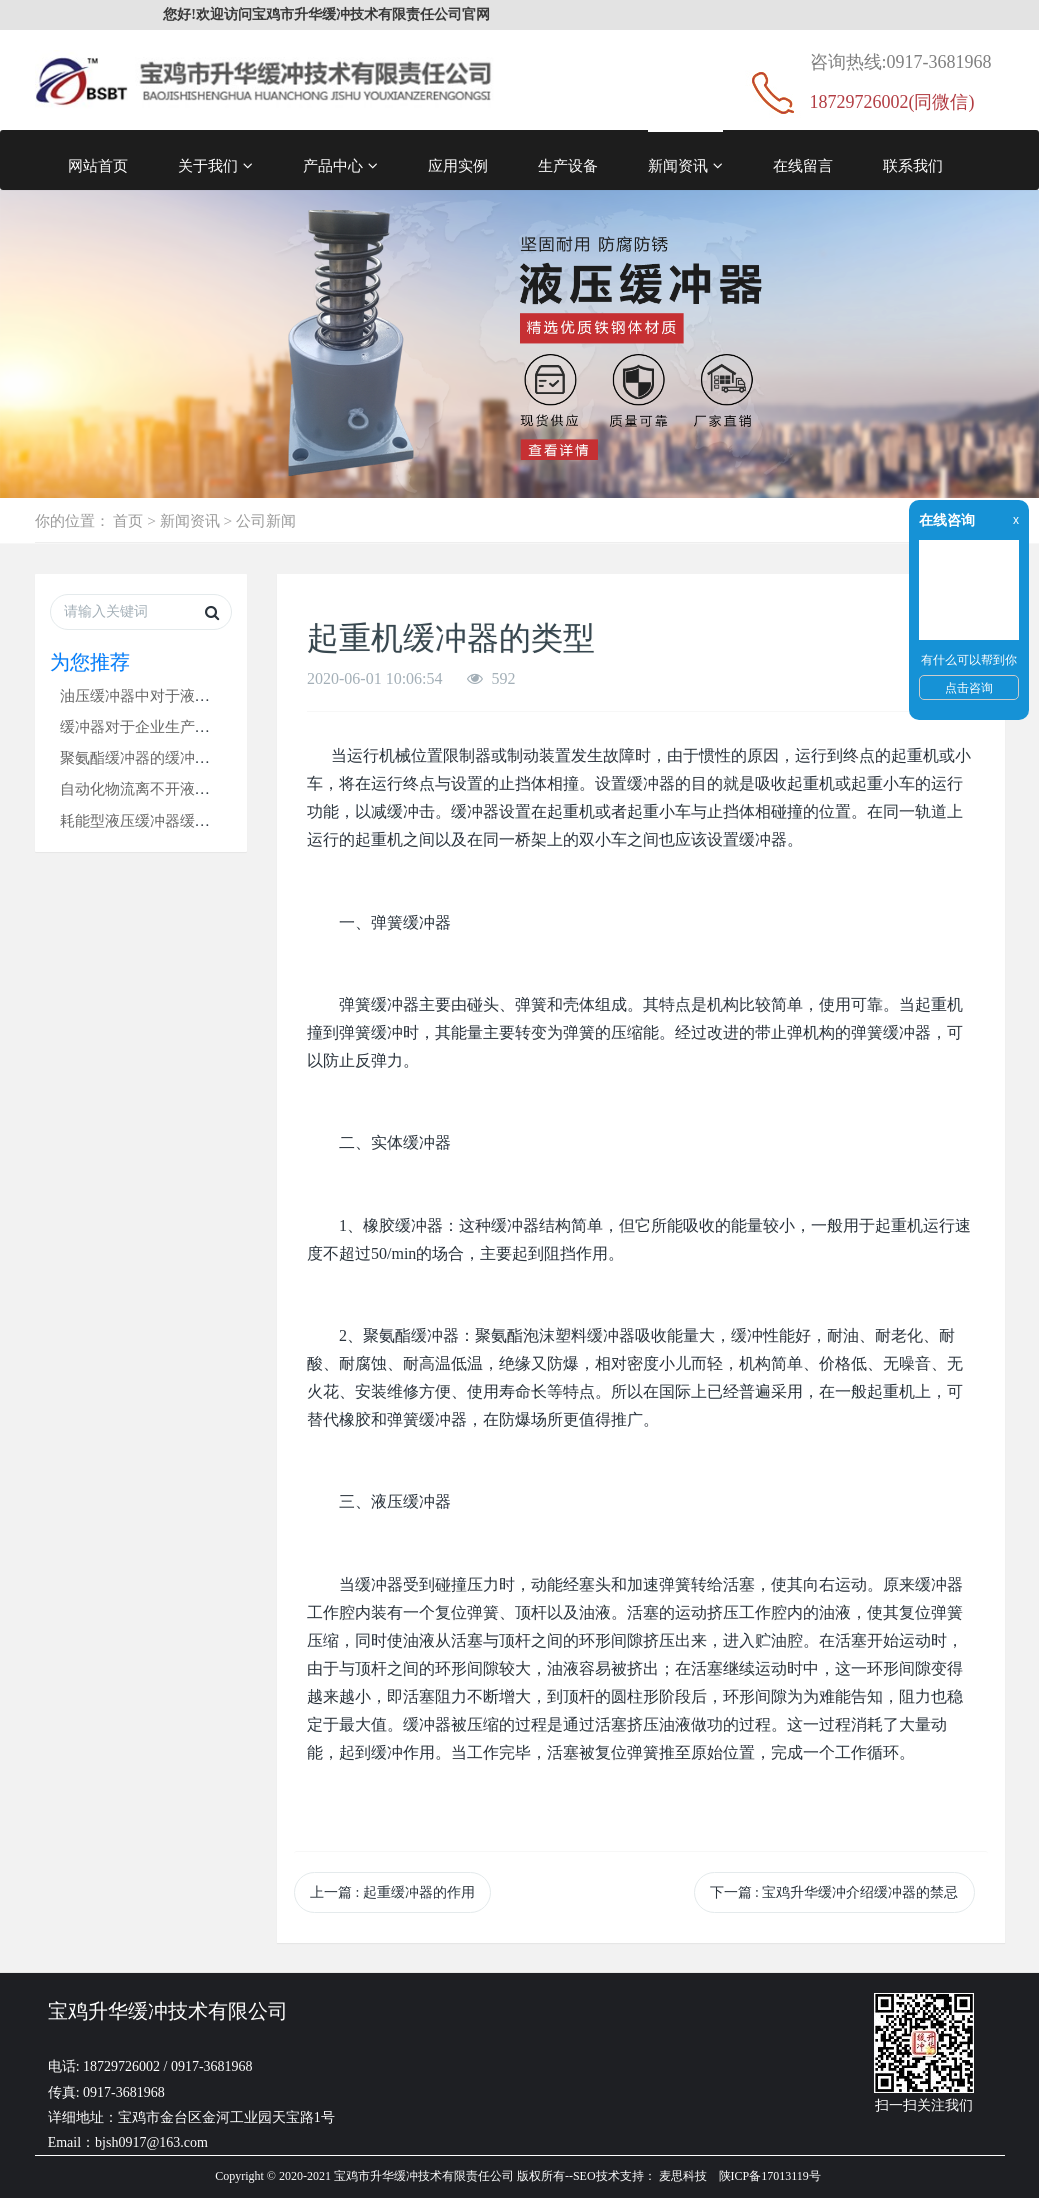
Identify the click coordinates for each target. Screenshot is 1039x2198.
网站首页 (98, 165)
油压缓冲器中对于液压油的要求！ (172, 695)
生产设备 (568, 165)
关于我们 (215, 166)
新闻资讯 (685, 166)
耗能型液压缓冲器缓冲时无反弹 (165, 820)
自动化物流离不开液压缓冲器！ (165, 788)
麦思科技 (683, 2176)
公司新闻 (266, 520)
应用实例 (458, 165)
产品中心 (340, 166)
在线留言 (803, 165)
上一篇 (392, 1892)
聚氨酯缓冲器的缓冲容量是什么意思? (183, 757)
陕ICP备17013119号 (770, 2176)
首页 (128, 520)
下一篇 (834, 1892)
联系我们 (913, 165)
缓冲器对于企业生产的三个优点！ (172, 726)
